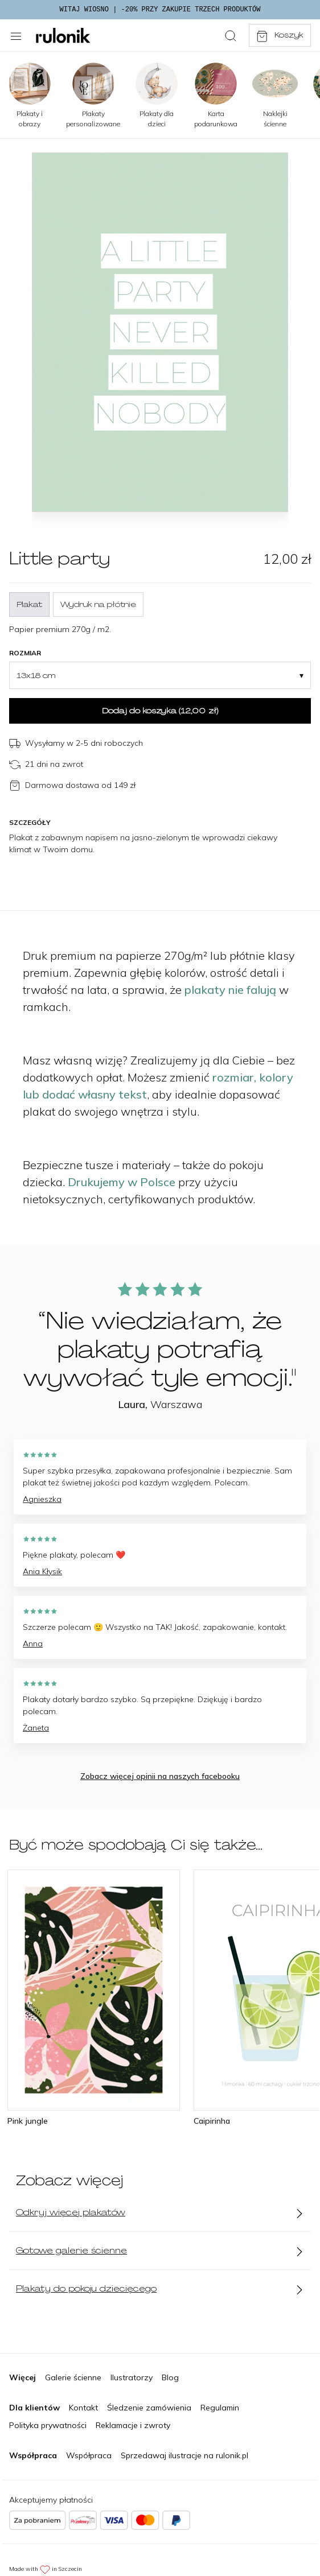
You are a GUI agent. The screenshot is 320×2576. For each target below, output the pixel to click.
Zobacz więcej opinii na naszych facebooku (160, 1776)
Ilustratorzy (131, 2377)
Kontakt (83, 2407)
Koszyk (279, 36)
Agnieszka (42, 1499)
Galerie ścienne (73, 2377)
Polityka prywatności (48, 2425)
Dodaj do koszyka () (160, 710)
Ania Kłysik (42, 1571)
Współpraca (89, 2455)
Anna (33, 1643)
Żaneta (36, 1728)
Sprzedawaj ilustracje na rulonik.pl (184, 2455)
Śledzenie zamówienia (149, 2407)
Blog (170, 2377)
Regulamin (219, 2407)
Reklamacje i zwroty (133, 2425)
